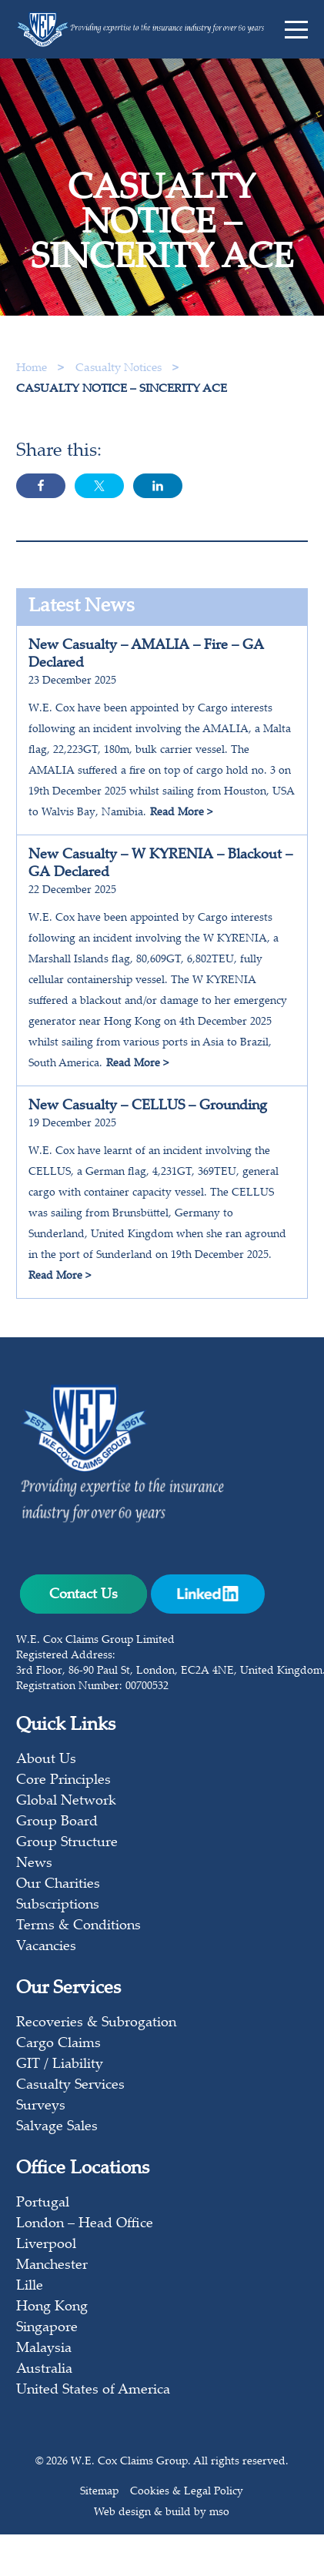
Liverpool (46, 2245)
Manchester (52, 2266)
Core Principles (63, 1781)
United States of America (93, 2390)
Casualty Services (70, 2086)
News (34, 1864)
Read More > (181, 813)
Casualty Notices (120, 368)
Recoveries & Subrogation (96, 2023)
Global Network (66, 1801)
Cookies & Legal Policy (186, 2492)
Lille (29, 2286)
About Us (46, 1760)
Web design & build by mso (161, 2512)
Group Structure (67, 1843)
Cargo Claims (58, 2044)
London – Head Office (84, 2224)
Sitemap (99, 2492)
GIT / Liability (59, 2065)
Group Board (57, 1822)
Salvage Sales (57, 2127)
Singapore (47, 2328)
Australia (44, 2370)
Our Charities (58, 1885)
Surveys (40, 2106)
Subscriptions (57, 1905)
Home (31, 368)
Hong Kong (52, 2307)
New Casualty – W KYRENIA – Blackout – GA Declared (160, 864)
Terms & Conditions (78, 1926)
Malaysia (44, 2349)
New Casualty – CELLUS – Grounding (147, 1106)
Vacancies (46, 1947)
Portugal (42, 2203)
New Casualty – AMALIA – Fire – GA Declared (146, 655)
